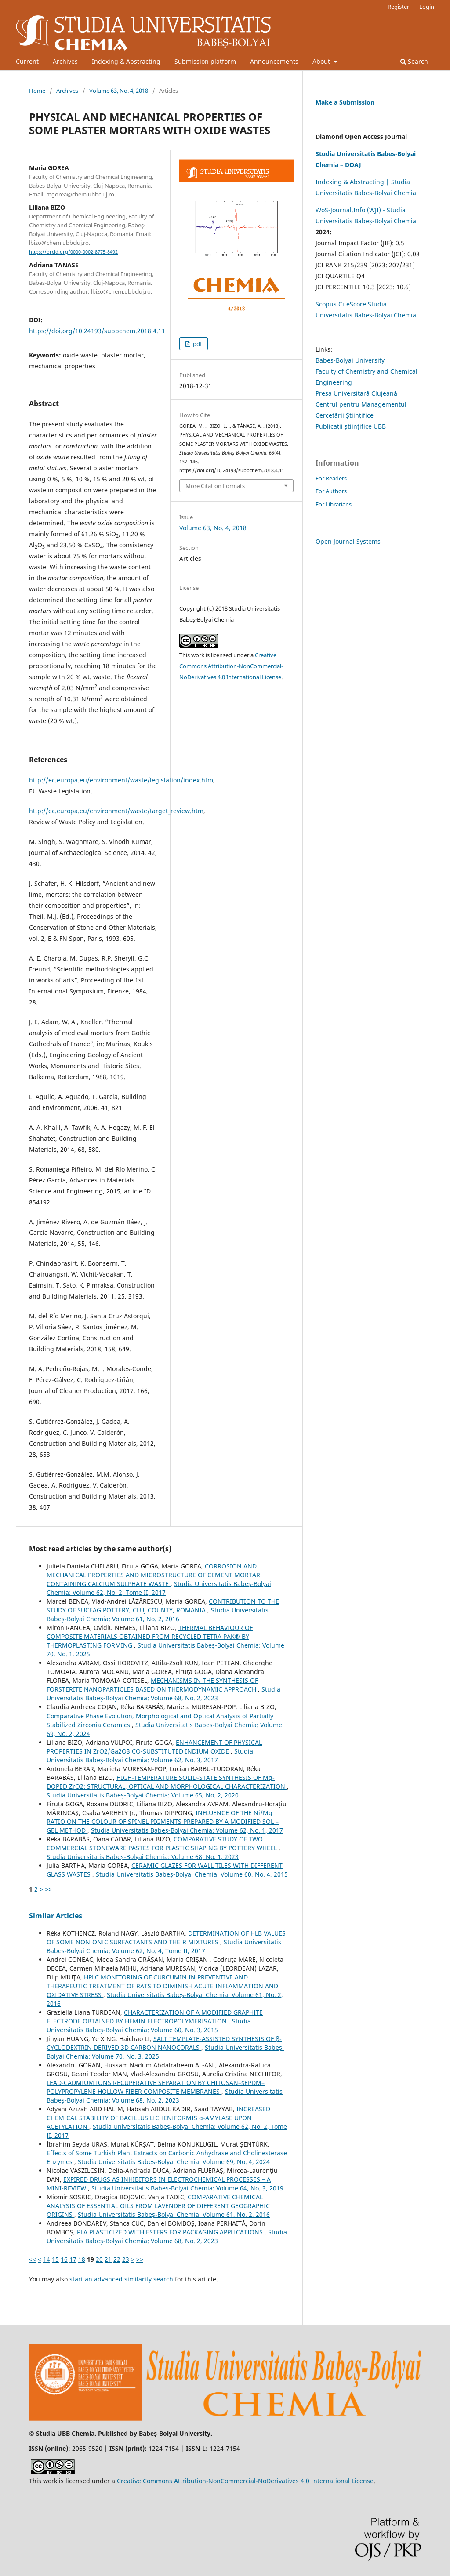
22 (116, 2259)
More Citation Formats (215, 486)
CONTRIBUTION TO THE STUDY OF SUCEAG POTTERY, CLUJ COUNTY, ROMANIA (163, 1605)
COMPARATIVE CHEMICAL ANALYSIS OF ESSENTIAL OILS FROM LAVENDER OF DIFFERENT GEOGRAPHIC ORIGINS (158, 2206)
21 (108, 2259)
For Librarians (334, 504)
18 (81, 2259)
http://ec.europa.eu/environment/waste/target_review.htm (116, 811)
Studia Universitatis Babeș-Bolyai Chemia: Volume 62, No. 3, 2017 (150, 1755)
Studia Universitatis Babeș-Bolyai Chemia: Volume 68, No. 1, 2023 (143, 1856)
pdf (197, 344)
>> (48, 1889)
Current (27, 61)
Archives (65, 61)
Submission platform (205, 61)
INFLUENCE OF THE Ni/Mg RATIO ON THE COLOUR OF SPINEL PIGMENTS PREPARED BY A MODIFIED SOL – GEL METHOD (163, 1821)
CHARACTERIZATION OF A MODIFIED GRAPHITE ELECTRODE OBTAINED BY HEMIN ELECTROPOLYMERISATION (155, 2016)
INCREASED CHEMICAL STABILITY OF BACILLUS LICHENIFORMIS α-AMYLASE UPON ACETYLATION (158, 2118)
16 (64, 2259)
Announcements (274, 61)
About (322, 61)
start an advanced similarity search (121, 2279)
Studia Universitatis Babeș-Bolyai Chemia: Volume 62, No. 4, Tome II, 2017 (164, 1946)
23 (125, 2259)
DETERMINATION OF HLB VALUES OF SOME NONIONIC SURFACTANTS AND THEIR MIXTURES (166, 1937)
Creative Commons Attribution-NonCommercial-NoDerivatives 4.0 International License (231, 666)
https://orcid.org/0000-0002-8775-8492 (73, 252)
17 (72, 2259)
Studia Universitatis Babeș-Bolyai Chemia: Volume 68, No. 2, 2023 (163, 1693)
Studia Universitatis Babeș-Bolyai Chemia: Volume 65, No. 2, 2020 (143, 1795)
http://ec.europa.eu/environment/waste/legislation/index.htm (121, 780)
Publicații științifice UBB (351, 426)
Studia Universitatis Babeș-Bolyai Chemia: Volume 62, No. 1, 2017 (187, 1830)
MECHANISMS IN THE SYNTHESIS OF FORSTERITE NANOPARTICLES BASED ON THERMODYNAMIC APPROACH (152, 1684)
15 (55, 2259)
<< (32, 2259)
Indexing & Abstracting (126, 61)
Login (426, 7)
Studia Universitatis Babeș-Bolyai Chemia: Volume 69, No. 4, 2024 (174, 2162)
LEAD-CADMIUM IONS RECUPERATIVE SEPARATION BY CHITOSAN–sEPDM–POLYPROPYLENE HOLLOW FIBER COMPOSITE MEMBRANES (156, 2087)
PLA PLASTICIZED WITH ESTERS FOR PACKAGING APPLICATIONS (171, 2232)
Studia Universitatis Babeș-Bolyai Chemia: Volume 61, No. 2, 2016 (158, 1614)
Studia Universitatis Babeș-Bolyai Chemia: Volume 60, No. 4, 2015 (192, 1874)
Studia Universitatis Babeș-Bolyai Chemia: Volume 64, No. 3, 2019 (187, 2188)
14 (46, 2259)
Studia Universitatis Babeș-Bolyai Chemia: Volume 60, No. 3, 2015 (149, 2025)
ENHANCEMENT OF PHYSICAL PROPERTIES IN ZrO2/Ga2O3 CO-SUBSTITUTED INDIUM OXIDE (154, 1746)
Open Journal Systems (348, 541)
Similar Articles (55, 1916)
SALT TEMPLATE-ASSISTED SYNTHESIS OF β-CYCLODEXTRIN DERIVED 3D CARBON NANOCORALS (164, 2043)
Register (398, 7)
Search (414, 61)
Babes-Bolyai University (350, 360)
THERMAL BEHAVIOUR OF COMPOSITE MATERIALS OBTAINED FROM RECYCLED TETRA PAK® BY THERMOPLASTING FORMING (150, 1636)
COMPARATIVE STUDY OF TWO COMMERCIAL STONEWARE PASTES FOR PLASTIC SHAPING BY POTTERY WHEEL (163, 1843)
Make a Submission (345, 102)
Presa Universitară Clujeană (356, 393)
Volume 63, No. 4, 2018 (118, 91)
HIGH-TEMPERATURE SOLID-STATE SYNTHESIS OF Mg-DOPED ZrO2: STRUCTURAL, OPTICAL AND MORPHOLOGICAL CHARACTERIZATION (167, 1781)
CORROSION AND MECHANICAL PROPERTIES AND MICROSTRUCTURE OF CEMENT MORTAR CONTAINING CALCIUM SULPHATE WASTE (153, 1575)
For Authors (331, 491)
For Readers (331, 478)
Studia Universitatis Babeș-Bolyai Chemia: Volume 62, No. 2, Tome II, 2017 (159, 1588)
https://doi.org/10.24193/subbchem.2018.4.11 (97, 331)
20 (99, 2259)
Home (37, 91)
